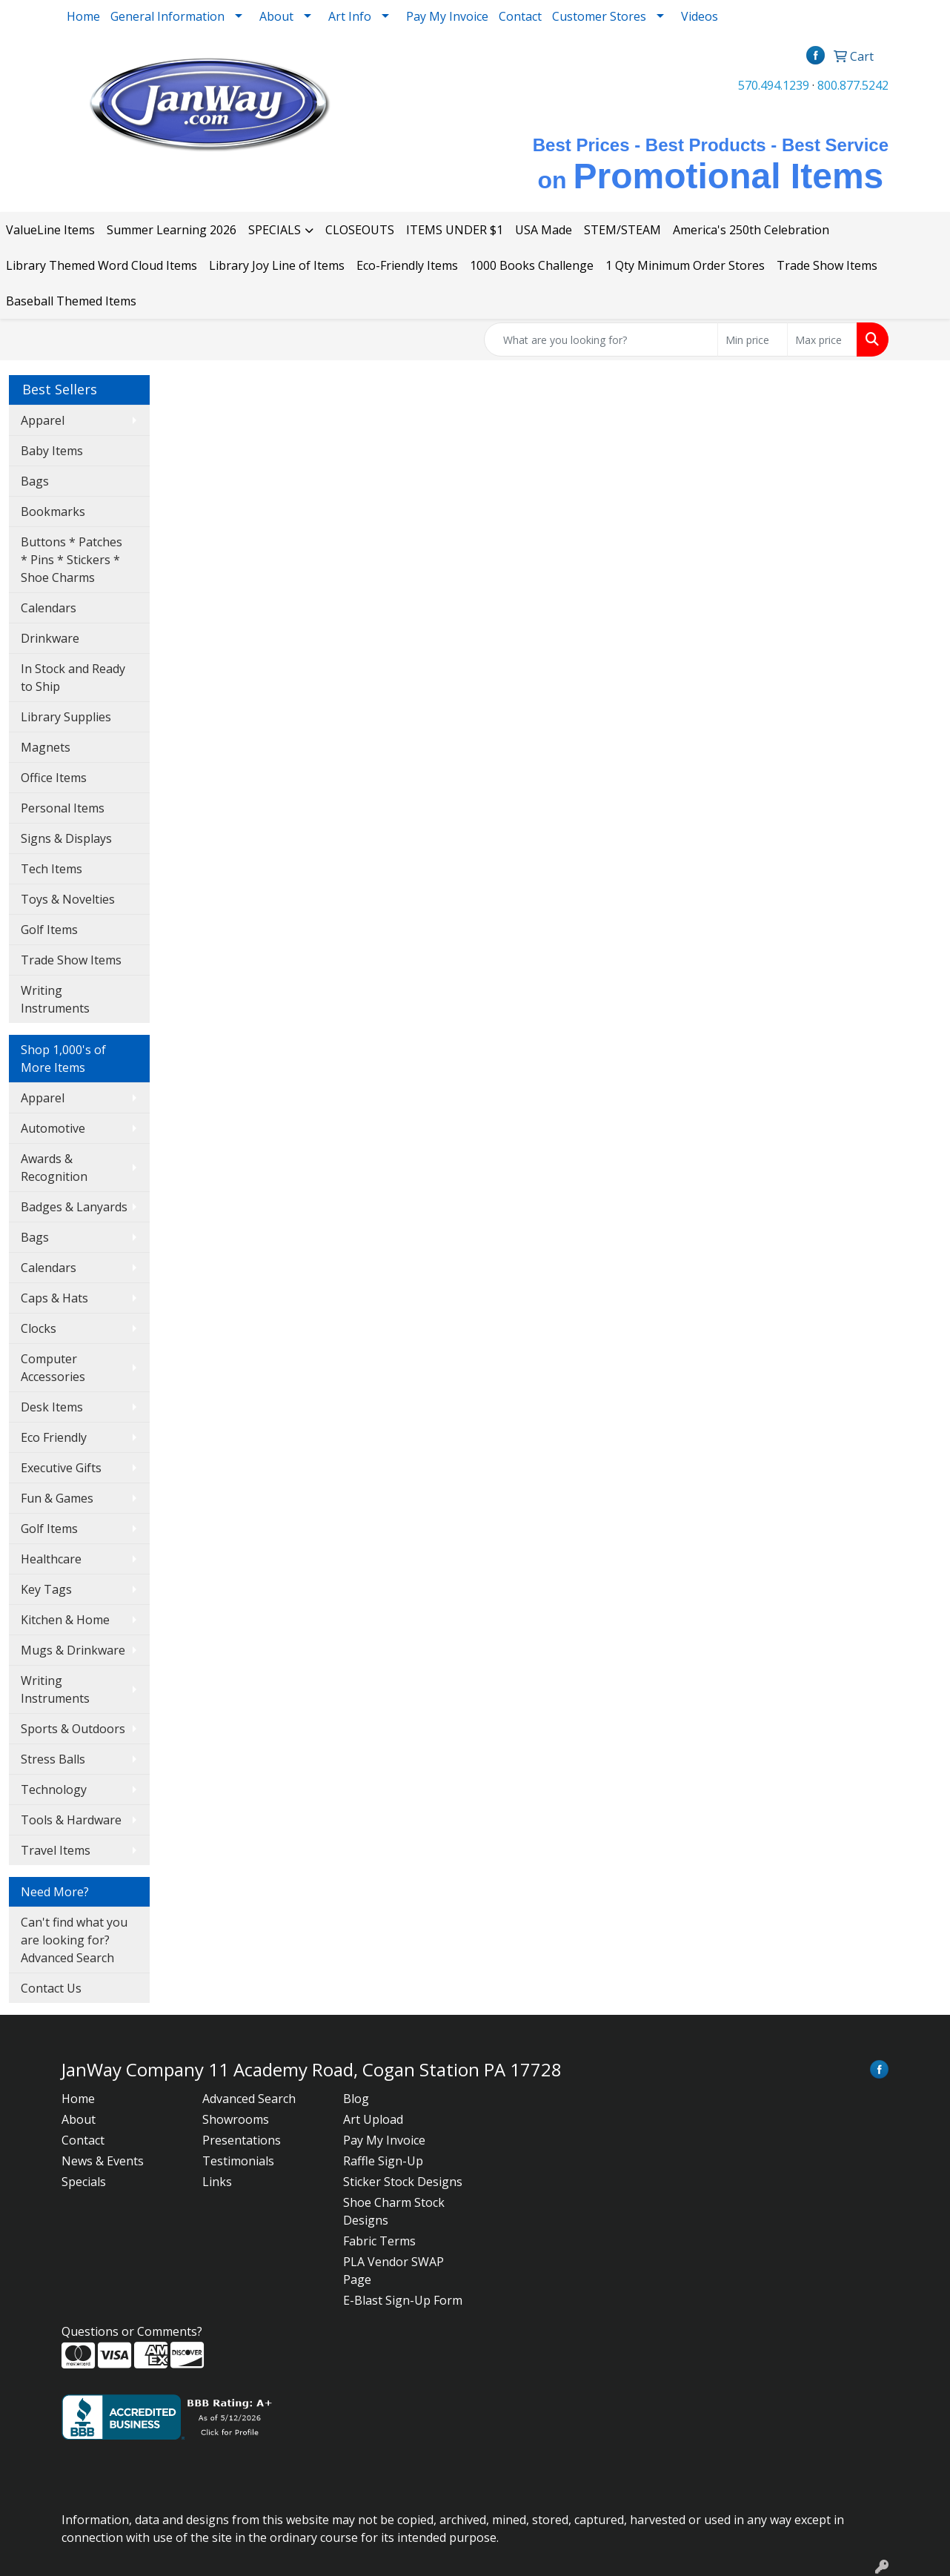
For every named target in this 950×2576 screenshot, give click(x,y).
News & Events (103, 2161)
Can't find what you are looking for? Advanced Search (74, 1940)
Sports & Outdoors (73, 1729)
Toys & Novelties (68, 899)
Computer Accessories (53, 1368)
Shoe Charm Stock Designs (394, 2211)
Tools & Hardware (71, 1820)
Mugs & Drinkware (73, 1650)
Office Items (54, 777)
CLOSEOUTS (359, 230)
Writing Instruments (55, 999)
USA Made (543, 230)
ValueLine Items (50, 230)
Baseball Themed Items (71, 301)
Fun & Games (57, 1498)
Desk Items (52, 1407)
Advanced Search (249, 2098)
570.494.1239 (773, 85)
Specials (84, 2181)
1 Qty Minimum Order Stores (685, 265)
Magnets (45, 747)
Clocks (38, 1328)
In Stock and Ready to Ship (73, 677)
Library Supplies (66, 717)
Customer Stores (599, 16)
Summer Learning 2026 (171, 230)
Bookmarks (53, 511)
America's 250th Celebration (751, 230)
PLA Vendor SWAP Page (393, 2271)
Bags (35, 481)
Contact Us (51, 1988)
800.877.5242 (852, 85)
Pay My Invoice (447, 16)
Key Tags (46, 1589)
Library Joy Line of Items (277, 265)
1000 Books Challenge (532, 265)
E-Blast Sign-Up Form (402, 2300)
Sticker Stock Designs (402, 2181)
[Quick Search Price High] (822, 339)
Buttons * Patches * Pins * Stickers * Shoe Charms (71, 560)
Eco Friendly (54, 1437)
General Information (167, 16)
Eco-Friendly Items (407, 265)
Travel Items (55, 1850)
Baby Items (52, 451)
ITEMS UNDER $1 (454, 230)
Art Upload (373, 2119)
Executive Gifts (61, 1468)
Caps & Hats (54, 1298)
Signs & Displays (66, 838)
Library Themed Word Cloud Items (101, 265)
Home (83, 16)
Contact (520, 16)
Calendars (48, 608)
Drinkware (50, 638)
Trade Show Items (827, 265)
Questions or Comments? (132, 2331)
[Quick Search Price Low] (752, 339)
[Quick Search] (601, 339)
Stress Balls (53, 1759)
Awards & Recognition (54, 1167)
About (79, 2119)
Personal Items (62, 808)
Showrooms (235, 2119)
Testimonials (238, 2161)
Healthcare (51, 1559)
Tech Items (51, 869)
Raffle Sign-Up (383, 2161)
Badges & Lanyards (74, 1207)
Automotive (53, 1128)
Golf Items (49, 929)
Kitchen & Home (65, 1620)
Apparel (42, 420)
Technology (54, 1789)
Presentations (241, 2140)
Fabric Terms (379, 2241)
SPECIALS (274, 230)
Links (217, 2181)
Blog (356, 2098)
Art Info (349, 16)
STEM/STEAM (622, 230)
